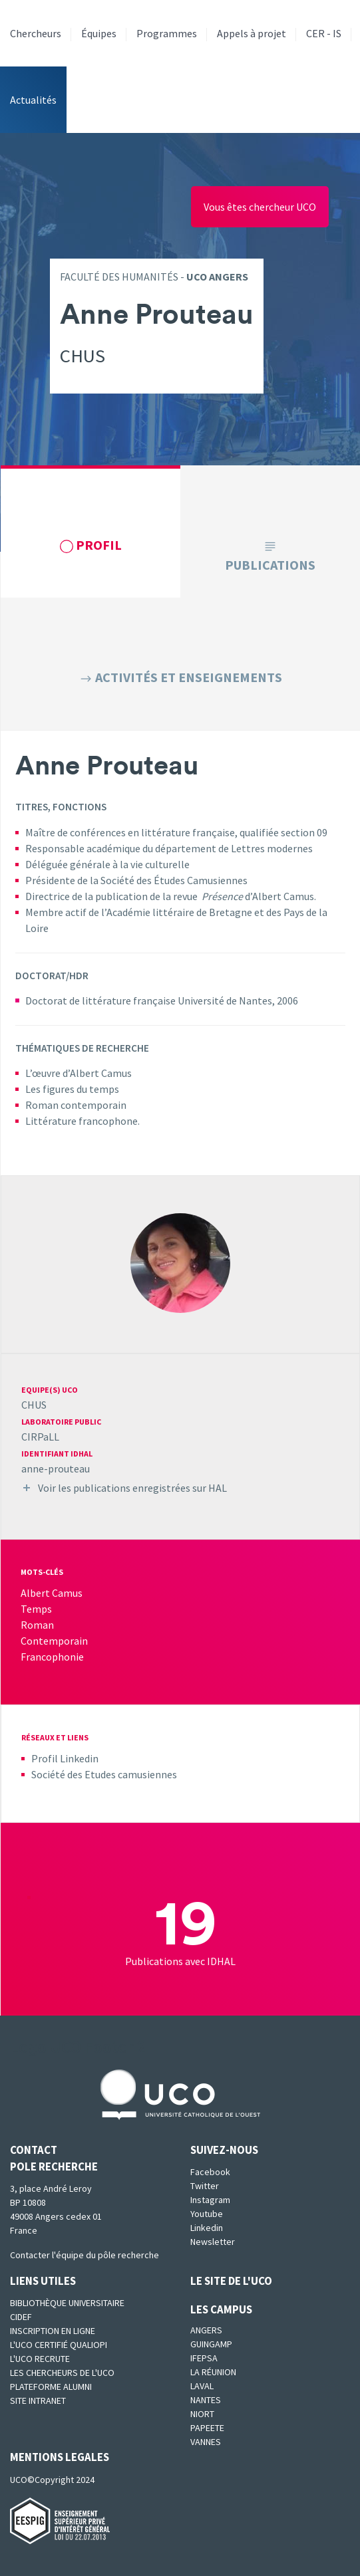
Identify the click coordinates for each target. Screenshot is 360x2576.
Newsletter (212, 2242)
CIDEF (21, 2317)
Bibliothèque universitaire (67, 2303)
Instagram (210, 2200)
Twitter (204, 2186)
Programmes (166, 33)
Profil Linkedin (64, 1758)
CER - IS (323, 33)
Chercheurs (35, 33)
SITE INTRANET (38, 2400)
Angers (206, 2330)
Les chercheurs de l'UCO (62, 2373)
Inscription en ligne (52, 2331)
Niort (202, 2414)
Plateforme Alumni (51, 2387)
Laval (202, 2386)
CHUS (34, 1404)
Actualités (33, 99)
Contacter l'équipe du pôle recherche (84, 2255)
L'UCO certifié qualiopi (58, 2345)
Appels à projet (251, 33)
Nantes (205, 2400)
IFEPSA (204, 2358)
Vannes (205, 2442)
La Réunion (213, 2372)
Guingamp (211, 2344)
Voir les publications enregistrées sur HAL (132, 1487)
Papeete (207, 2428)
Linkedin (206, 2228)
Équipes (98, 33)
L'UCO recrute (40, 2359)
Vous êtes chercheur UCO (260, 206)
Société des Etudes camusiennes (104, 1774)
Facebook (210, 2172)
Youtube (206, 2214)
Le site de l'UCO (231, 2281)
